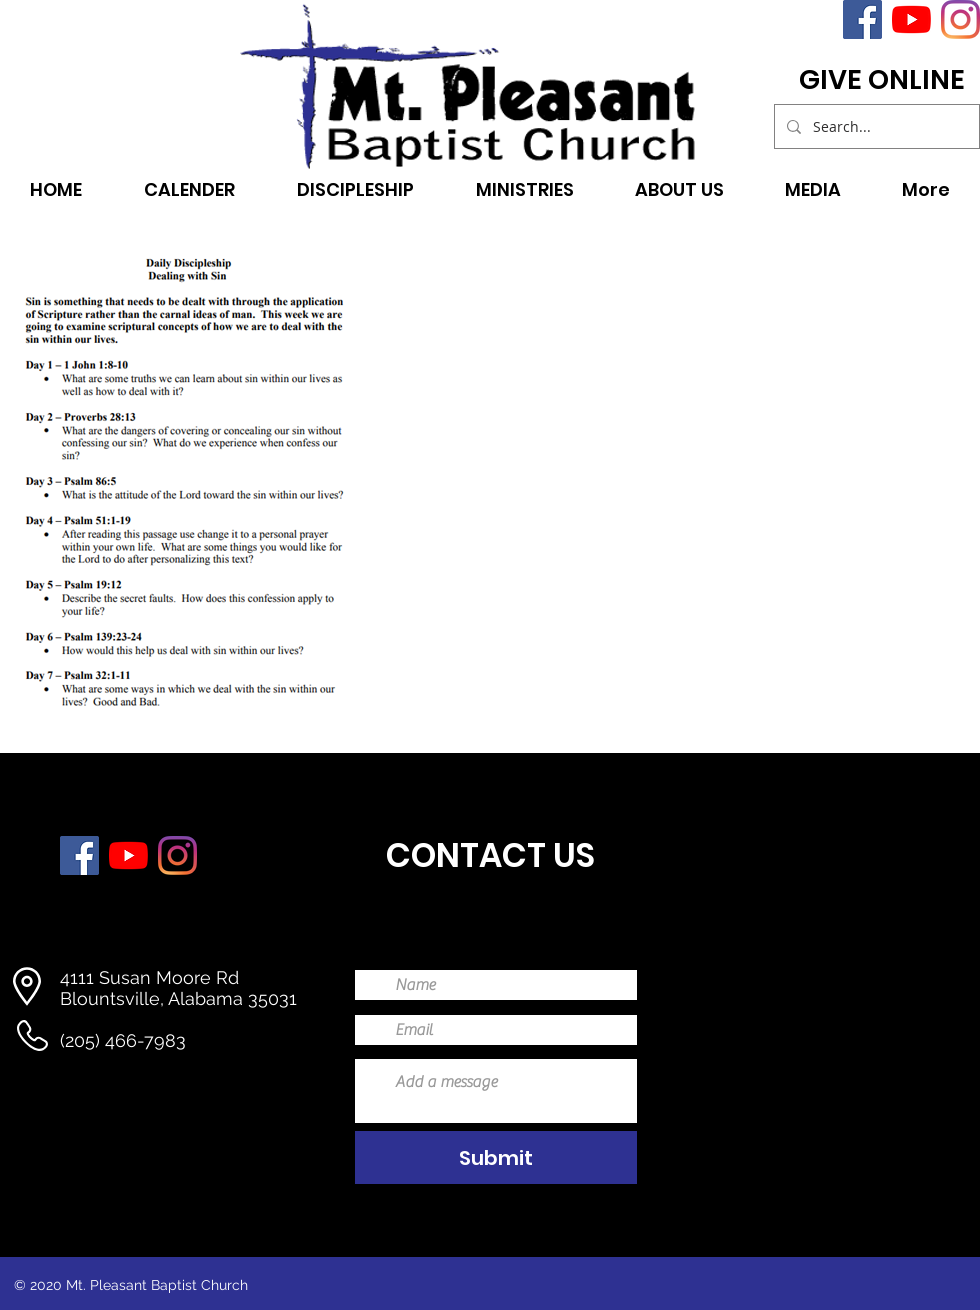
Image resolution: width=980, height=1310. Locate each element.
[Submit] (496, 1157)
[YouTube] (911, 19)
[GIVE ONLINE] (882, 80)
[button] (524, 187)
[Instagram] (960, 19)
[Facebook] (862, 19)
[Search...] (875, 126)
